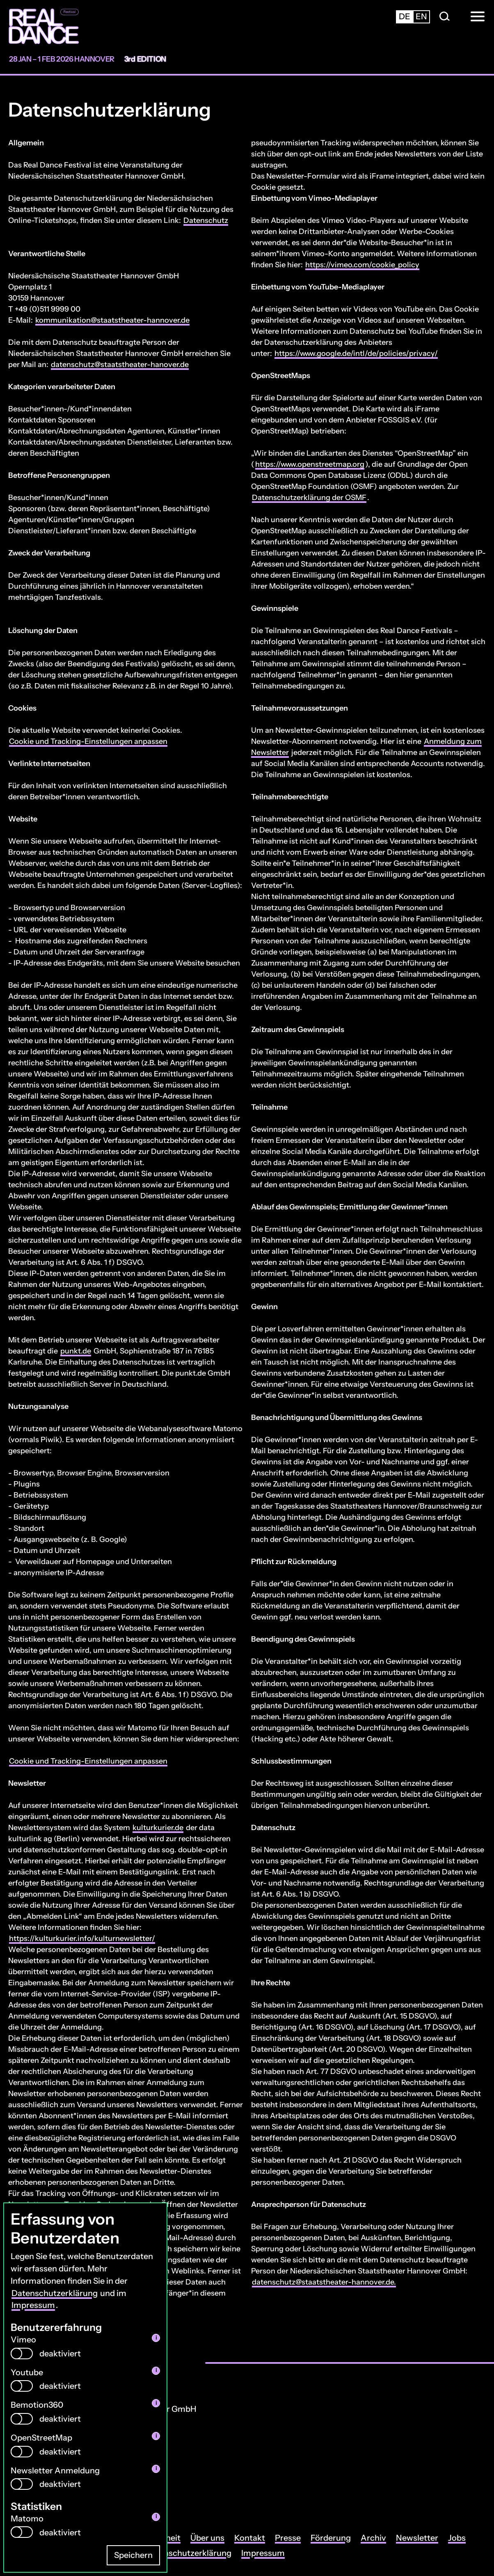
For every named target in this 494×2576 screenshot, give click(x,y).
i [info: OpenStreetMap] (156, 2435)
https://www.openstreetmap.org (309, 464)
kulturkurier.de (158, 1827)
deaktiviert (60, 2353)
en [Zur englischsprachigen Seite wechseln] (421, 16)
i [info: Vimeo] (156, 2337)
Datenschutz (205, 220)
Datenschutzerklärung (54, 2293)
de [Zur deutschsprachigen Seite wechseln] (404, 16)
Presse (288, 2538)
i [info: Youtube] (156, 2370)
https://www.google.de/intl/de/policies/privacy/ (356, 353)
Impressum (33, 2305)
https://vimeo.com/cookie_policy (362, 264)
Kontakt (249, 2538)
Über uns (207, 2538)
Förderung (331, 2538)
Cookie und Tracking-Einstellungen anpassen (88, 741)
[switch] (22, 2353)
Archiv (373, 2538)
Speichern (133, 2555)
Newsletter (417, 2538)
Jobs (457, 2538)
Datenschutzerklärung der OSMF (309, 497)
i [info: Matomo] (156, 2516)
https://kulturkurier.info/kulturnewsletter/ (82, 1938)
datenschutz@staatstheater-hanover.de (120, 364)
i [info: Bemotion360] (156, 2403)
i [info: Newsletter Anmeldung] (156, 2468)
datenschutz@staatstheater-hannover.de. (324, 2282)
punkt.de (75, 1351)
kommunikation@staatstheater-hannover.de (112, 320)
